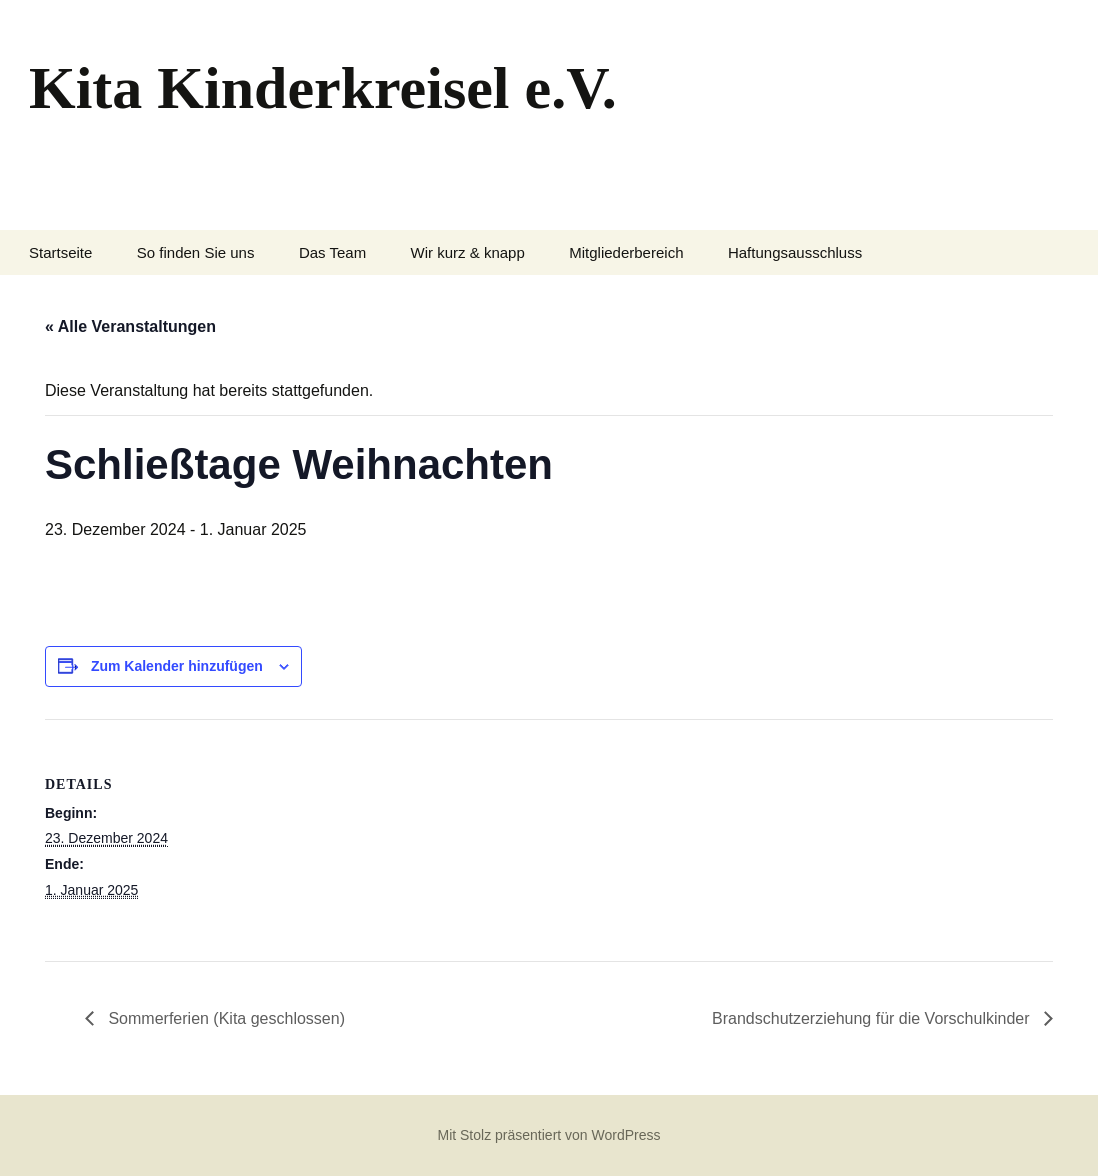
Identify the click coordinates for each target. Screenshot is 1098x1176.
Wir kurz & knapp (468, 252)
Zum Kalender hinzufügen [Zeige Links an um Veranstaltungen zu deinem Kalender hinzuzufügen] (177, 666)
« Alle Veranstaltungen (130, 326)
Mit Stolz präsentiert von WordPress (548, 1135)
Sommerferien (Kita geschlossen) (224, 1018)
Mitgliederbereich (626, 252)
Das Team (332, 252)
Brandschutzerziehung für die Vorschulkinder (873, 1018)
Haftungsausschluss (795, 252)
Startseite (60, 252)
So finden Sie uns (196, 252)
